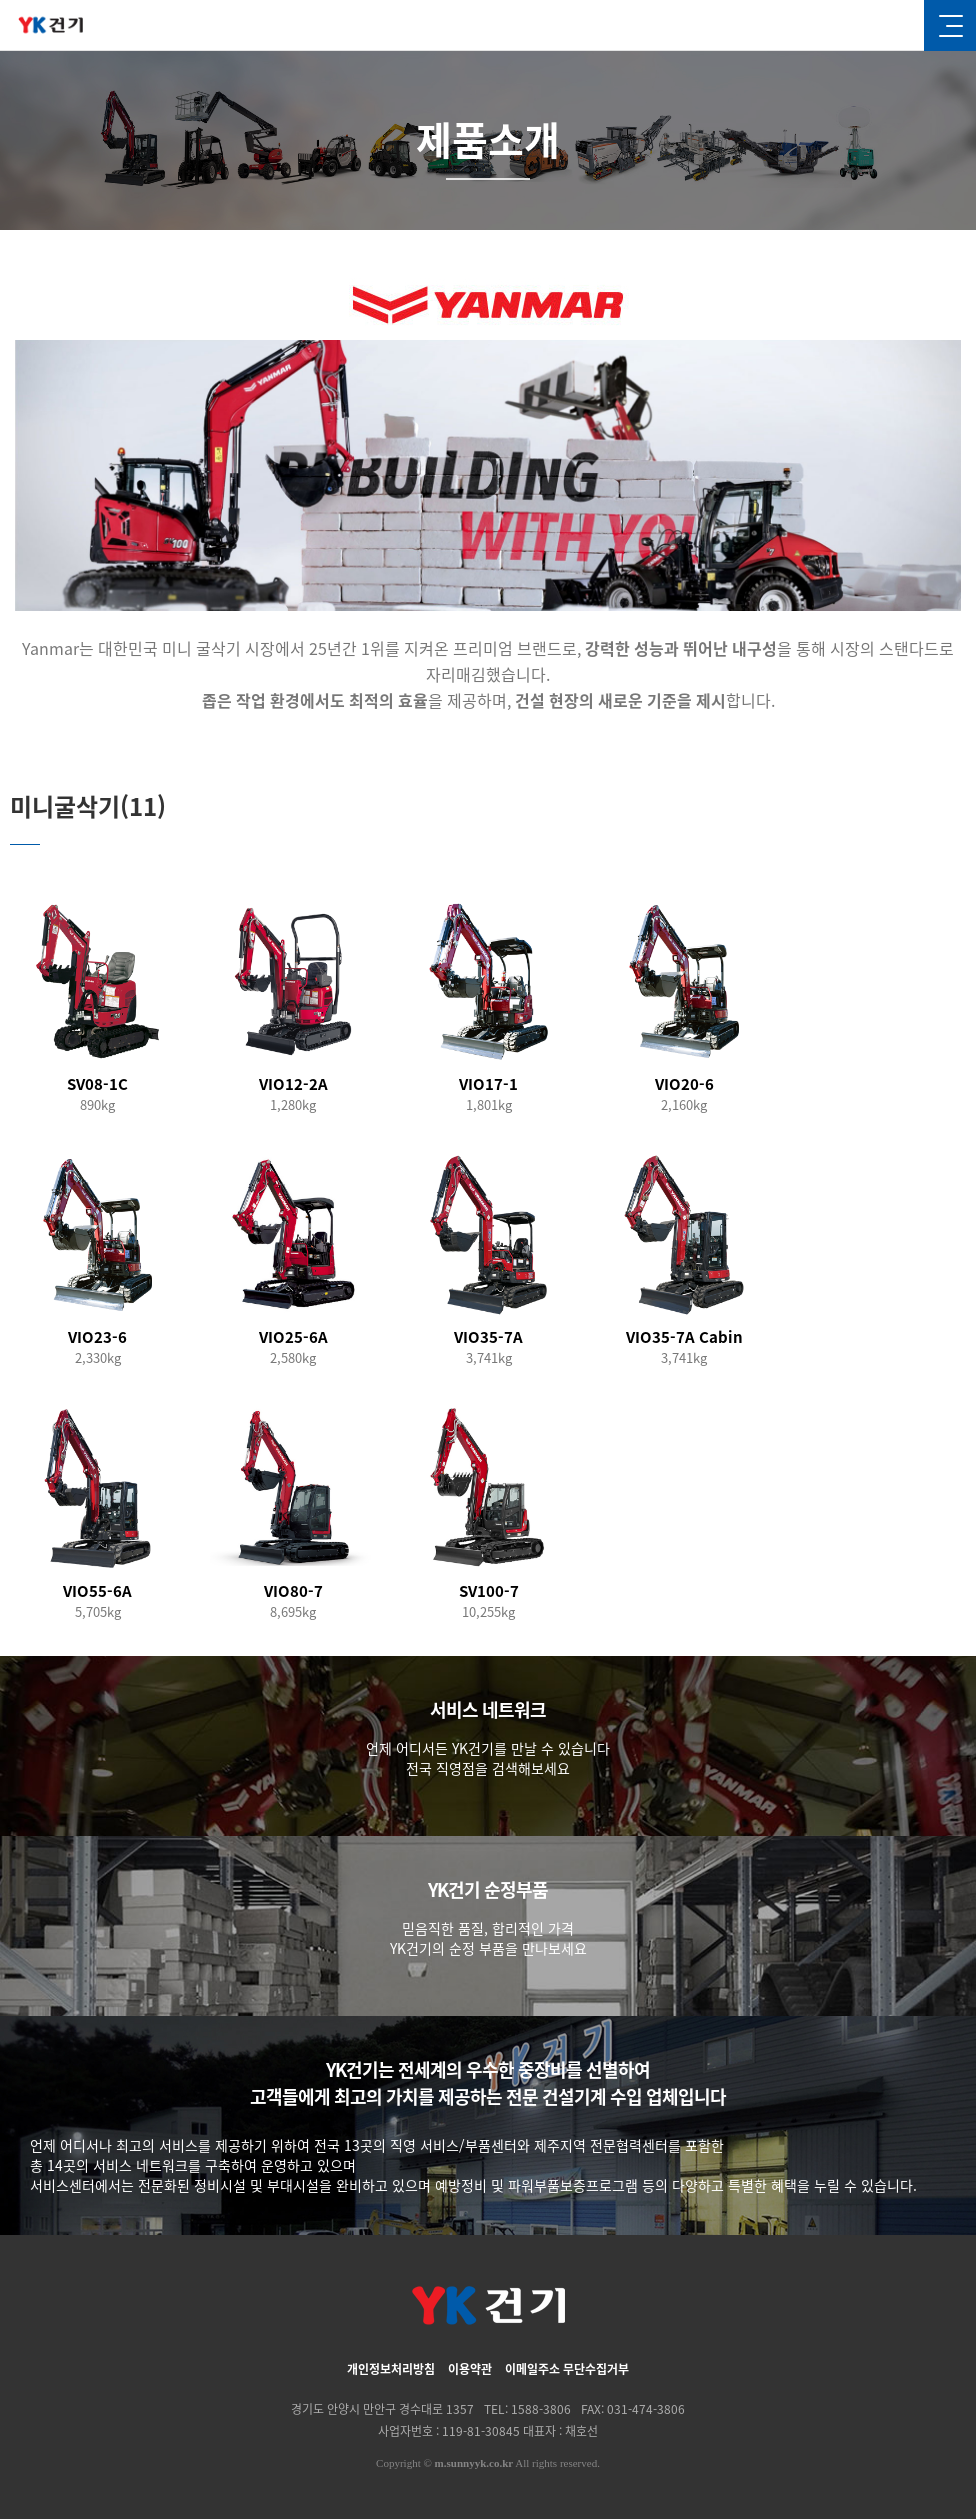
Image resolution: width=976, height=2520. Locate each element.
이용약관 (470, 2370)
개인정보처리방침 (391, 2370)
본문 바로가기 (0, 0)
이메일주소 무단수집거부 (567, 2370)
